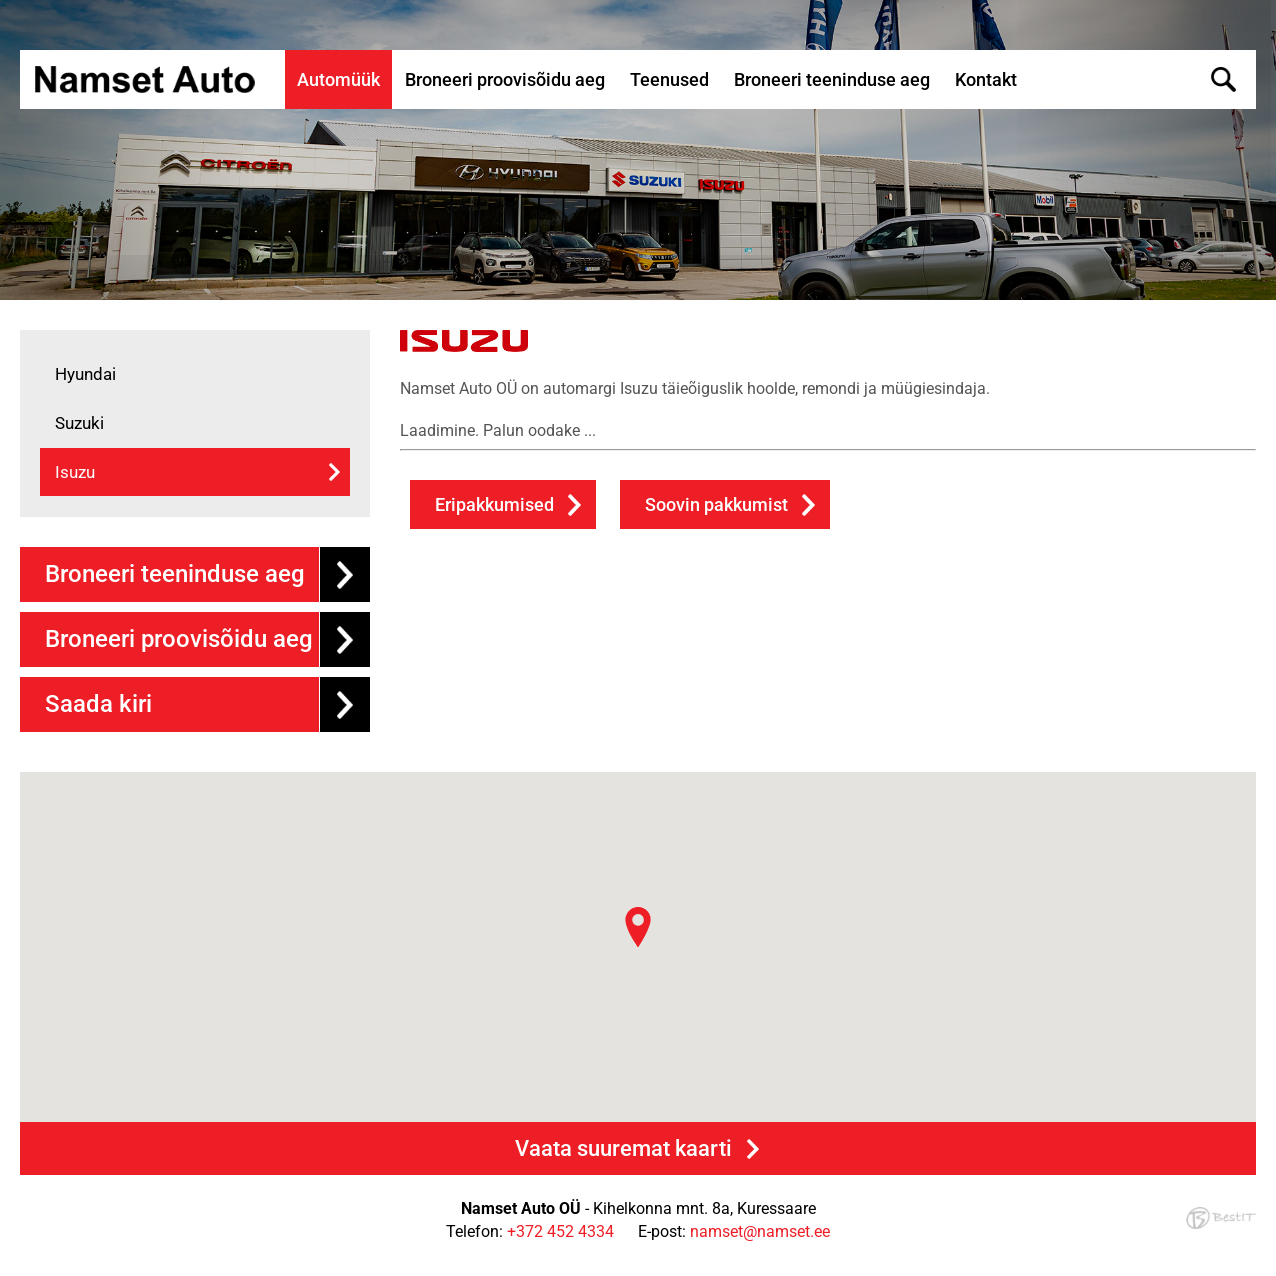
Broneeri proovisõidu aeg (505, 79)
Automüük (338, 79)
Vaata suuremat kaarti (623, 1148)
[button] (638, 927)
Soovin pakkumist (716, 504)
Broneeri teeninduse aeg (832, 79)
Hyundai (85, 374)
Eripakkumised (494, 504)
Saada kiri (98, 704)
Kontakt (986, 79)
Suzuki (79, 423)
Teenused (669, 79)
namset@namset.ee (760, 1231)
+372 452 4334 (560, 1231)
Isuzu (75, 472)
